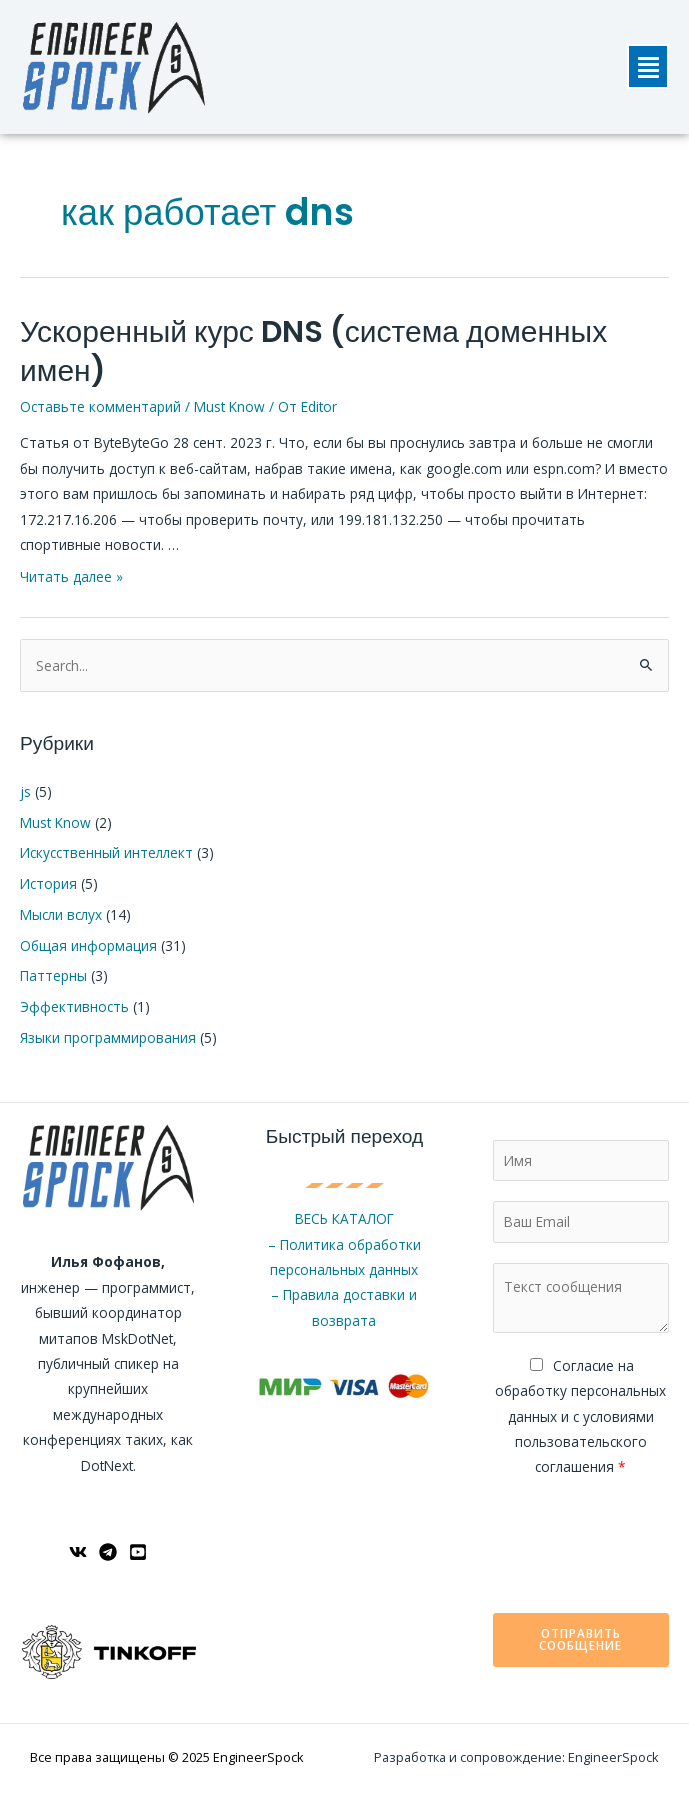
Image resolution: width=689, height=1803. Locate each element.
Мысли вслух (61, 914)
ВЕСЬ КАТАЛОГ (344, 1218)
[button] (648, 66)
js (25, 791)
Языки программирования (108, 1037)
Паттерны (53, 975)
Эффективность (74, 1006)
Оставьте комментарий (100, 406)
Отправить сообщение (580, 1639)
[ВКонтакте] (78, 1552)
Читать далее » (71, 576)
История (48, 883)
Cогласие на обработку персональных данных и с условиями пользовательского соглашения (580, 1416)
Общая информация (88, 945)
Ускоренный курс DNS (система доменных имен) (313, 351)
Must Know (229, 406)
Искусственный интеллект (106, 852)
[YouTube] (138, 1552)
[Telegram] (108, 1552)
